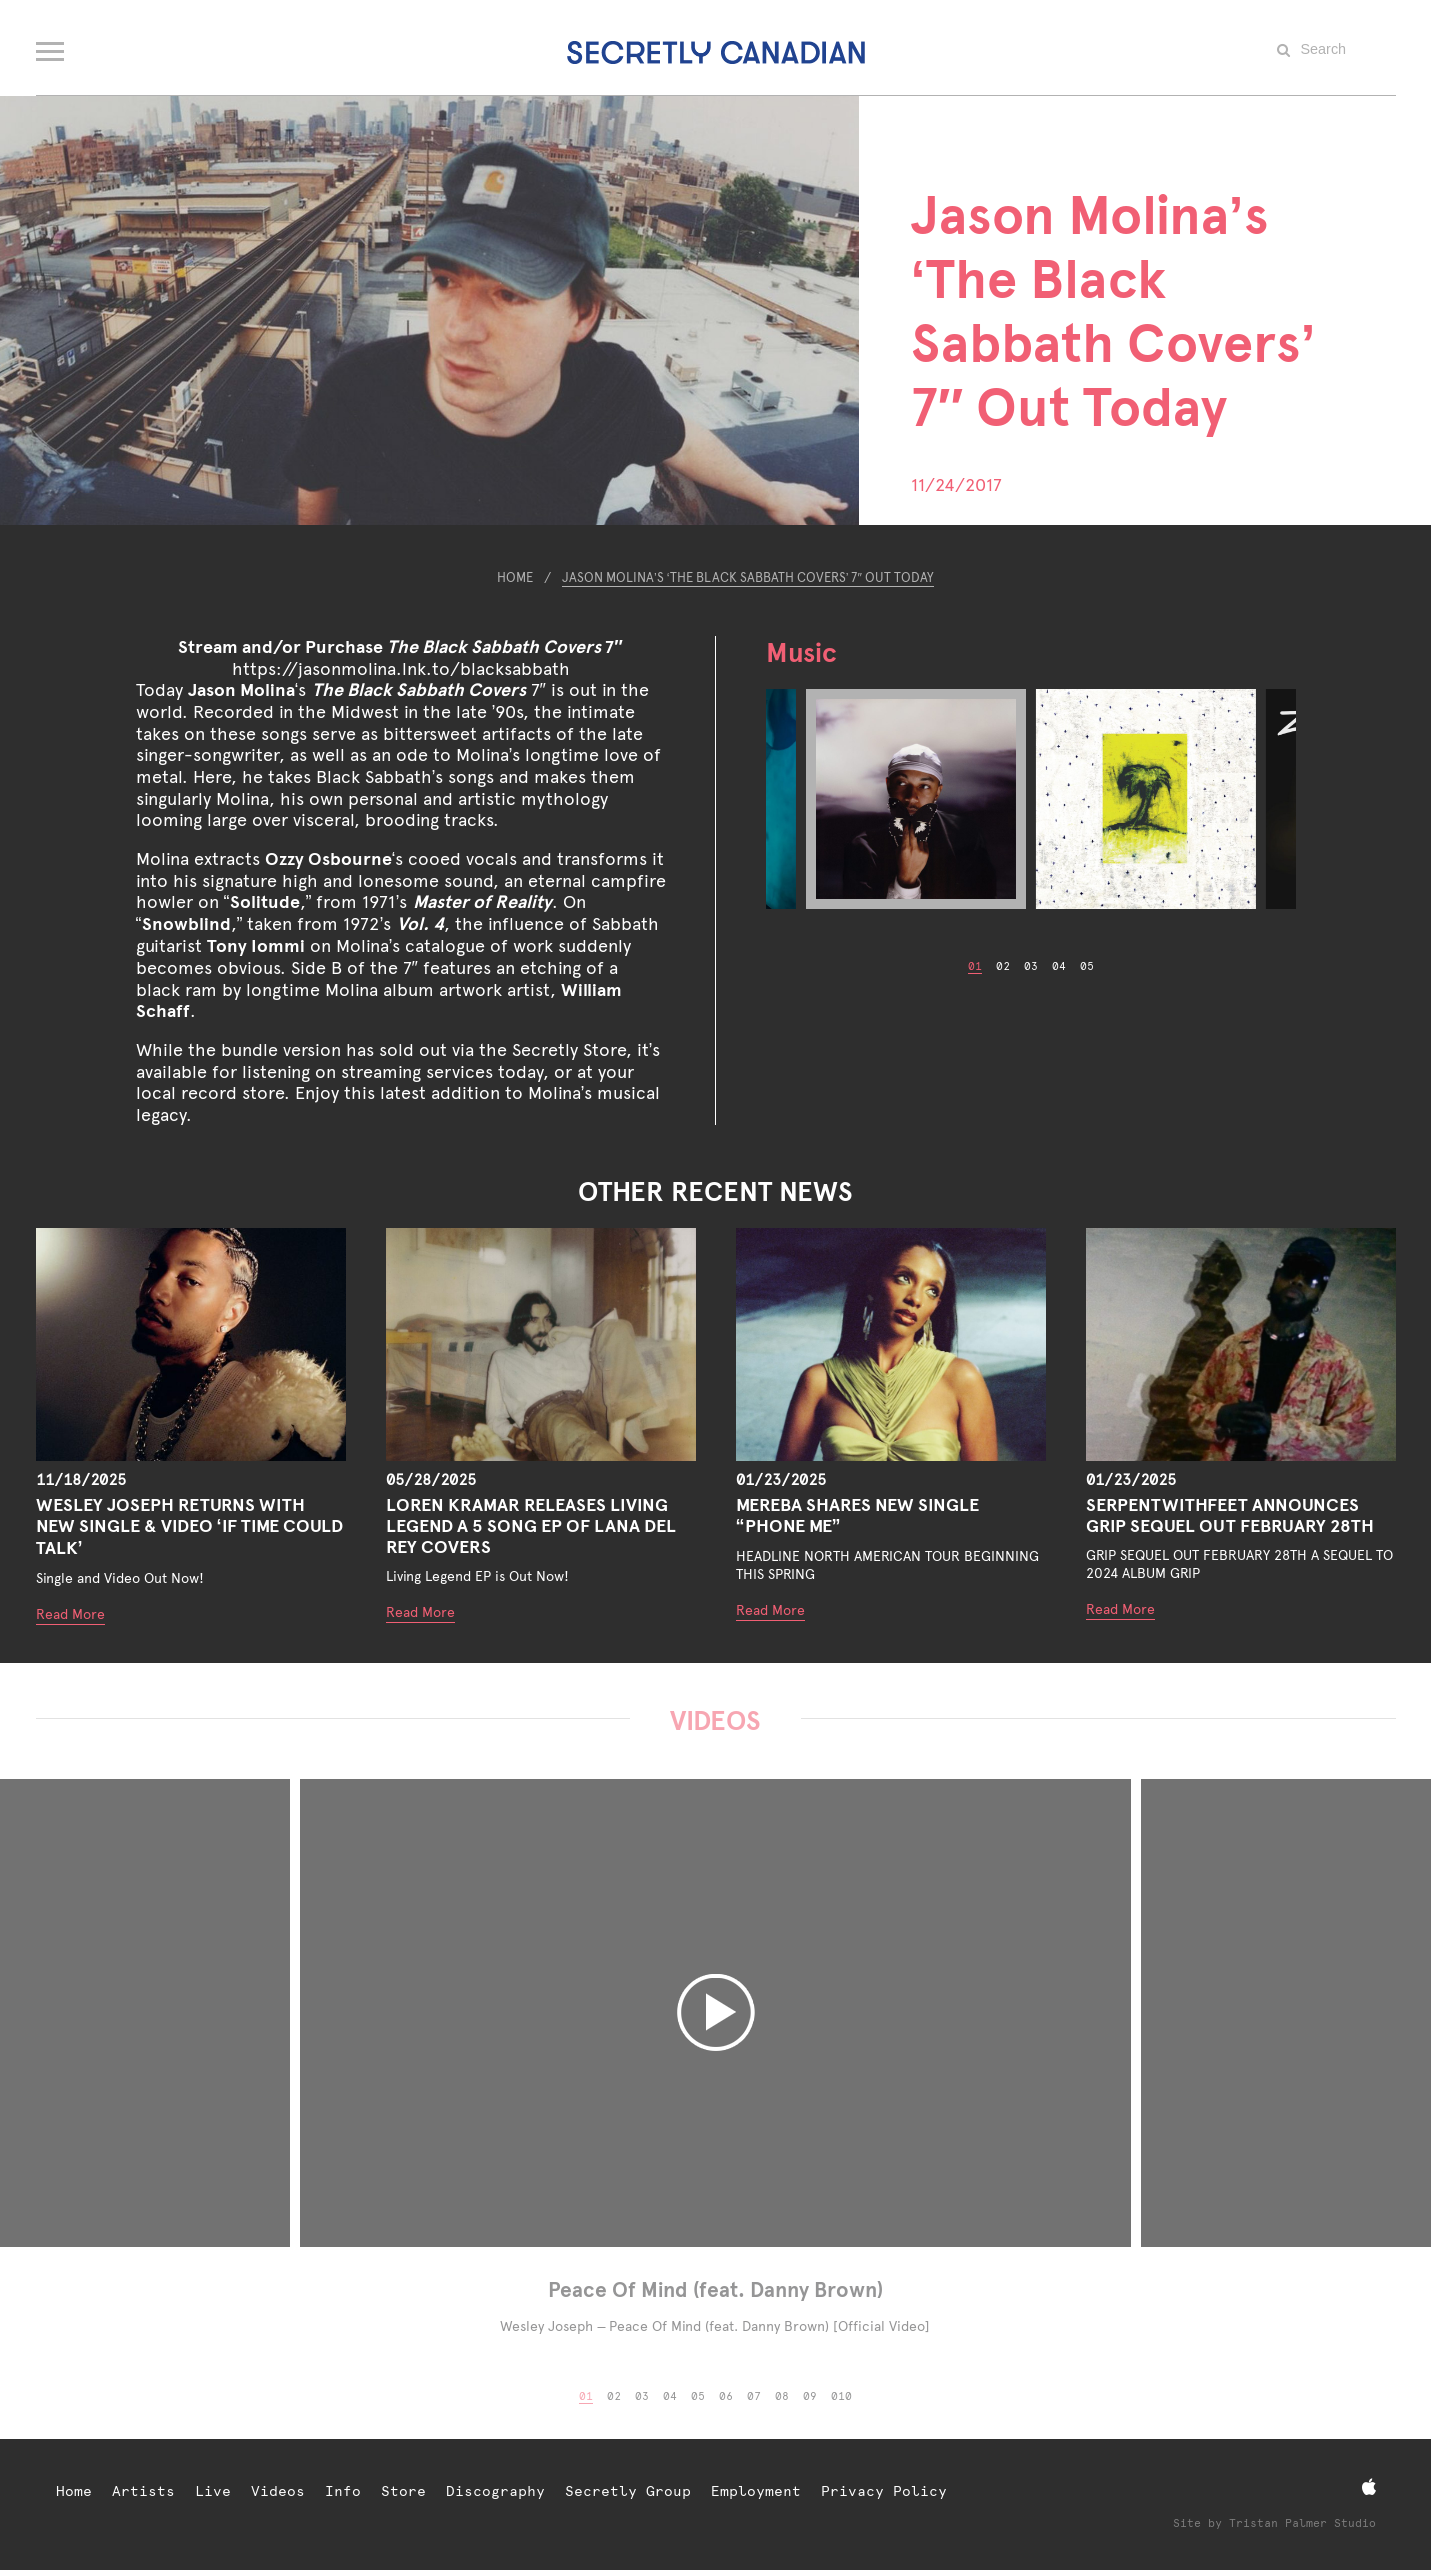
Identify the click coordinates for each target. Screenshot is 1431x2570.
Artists (143, 2491)
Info (343, 2491)
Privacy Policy (884, 2491)
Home (515, 577)
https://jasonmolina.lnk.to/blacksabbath (401, 668)
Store (403, 2491)
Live (213, 2491)
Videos (278, 2491)
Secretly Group (628, 2491)
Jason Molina (241, 689)
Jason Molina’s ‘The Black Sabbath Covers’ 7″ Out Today (748, 577)
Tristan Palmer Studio (1302, 2523)
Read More (70, 1614)
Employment (756, 2491)
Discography (495, 2491)
